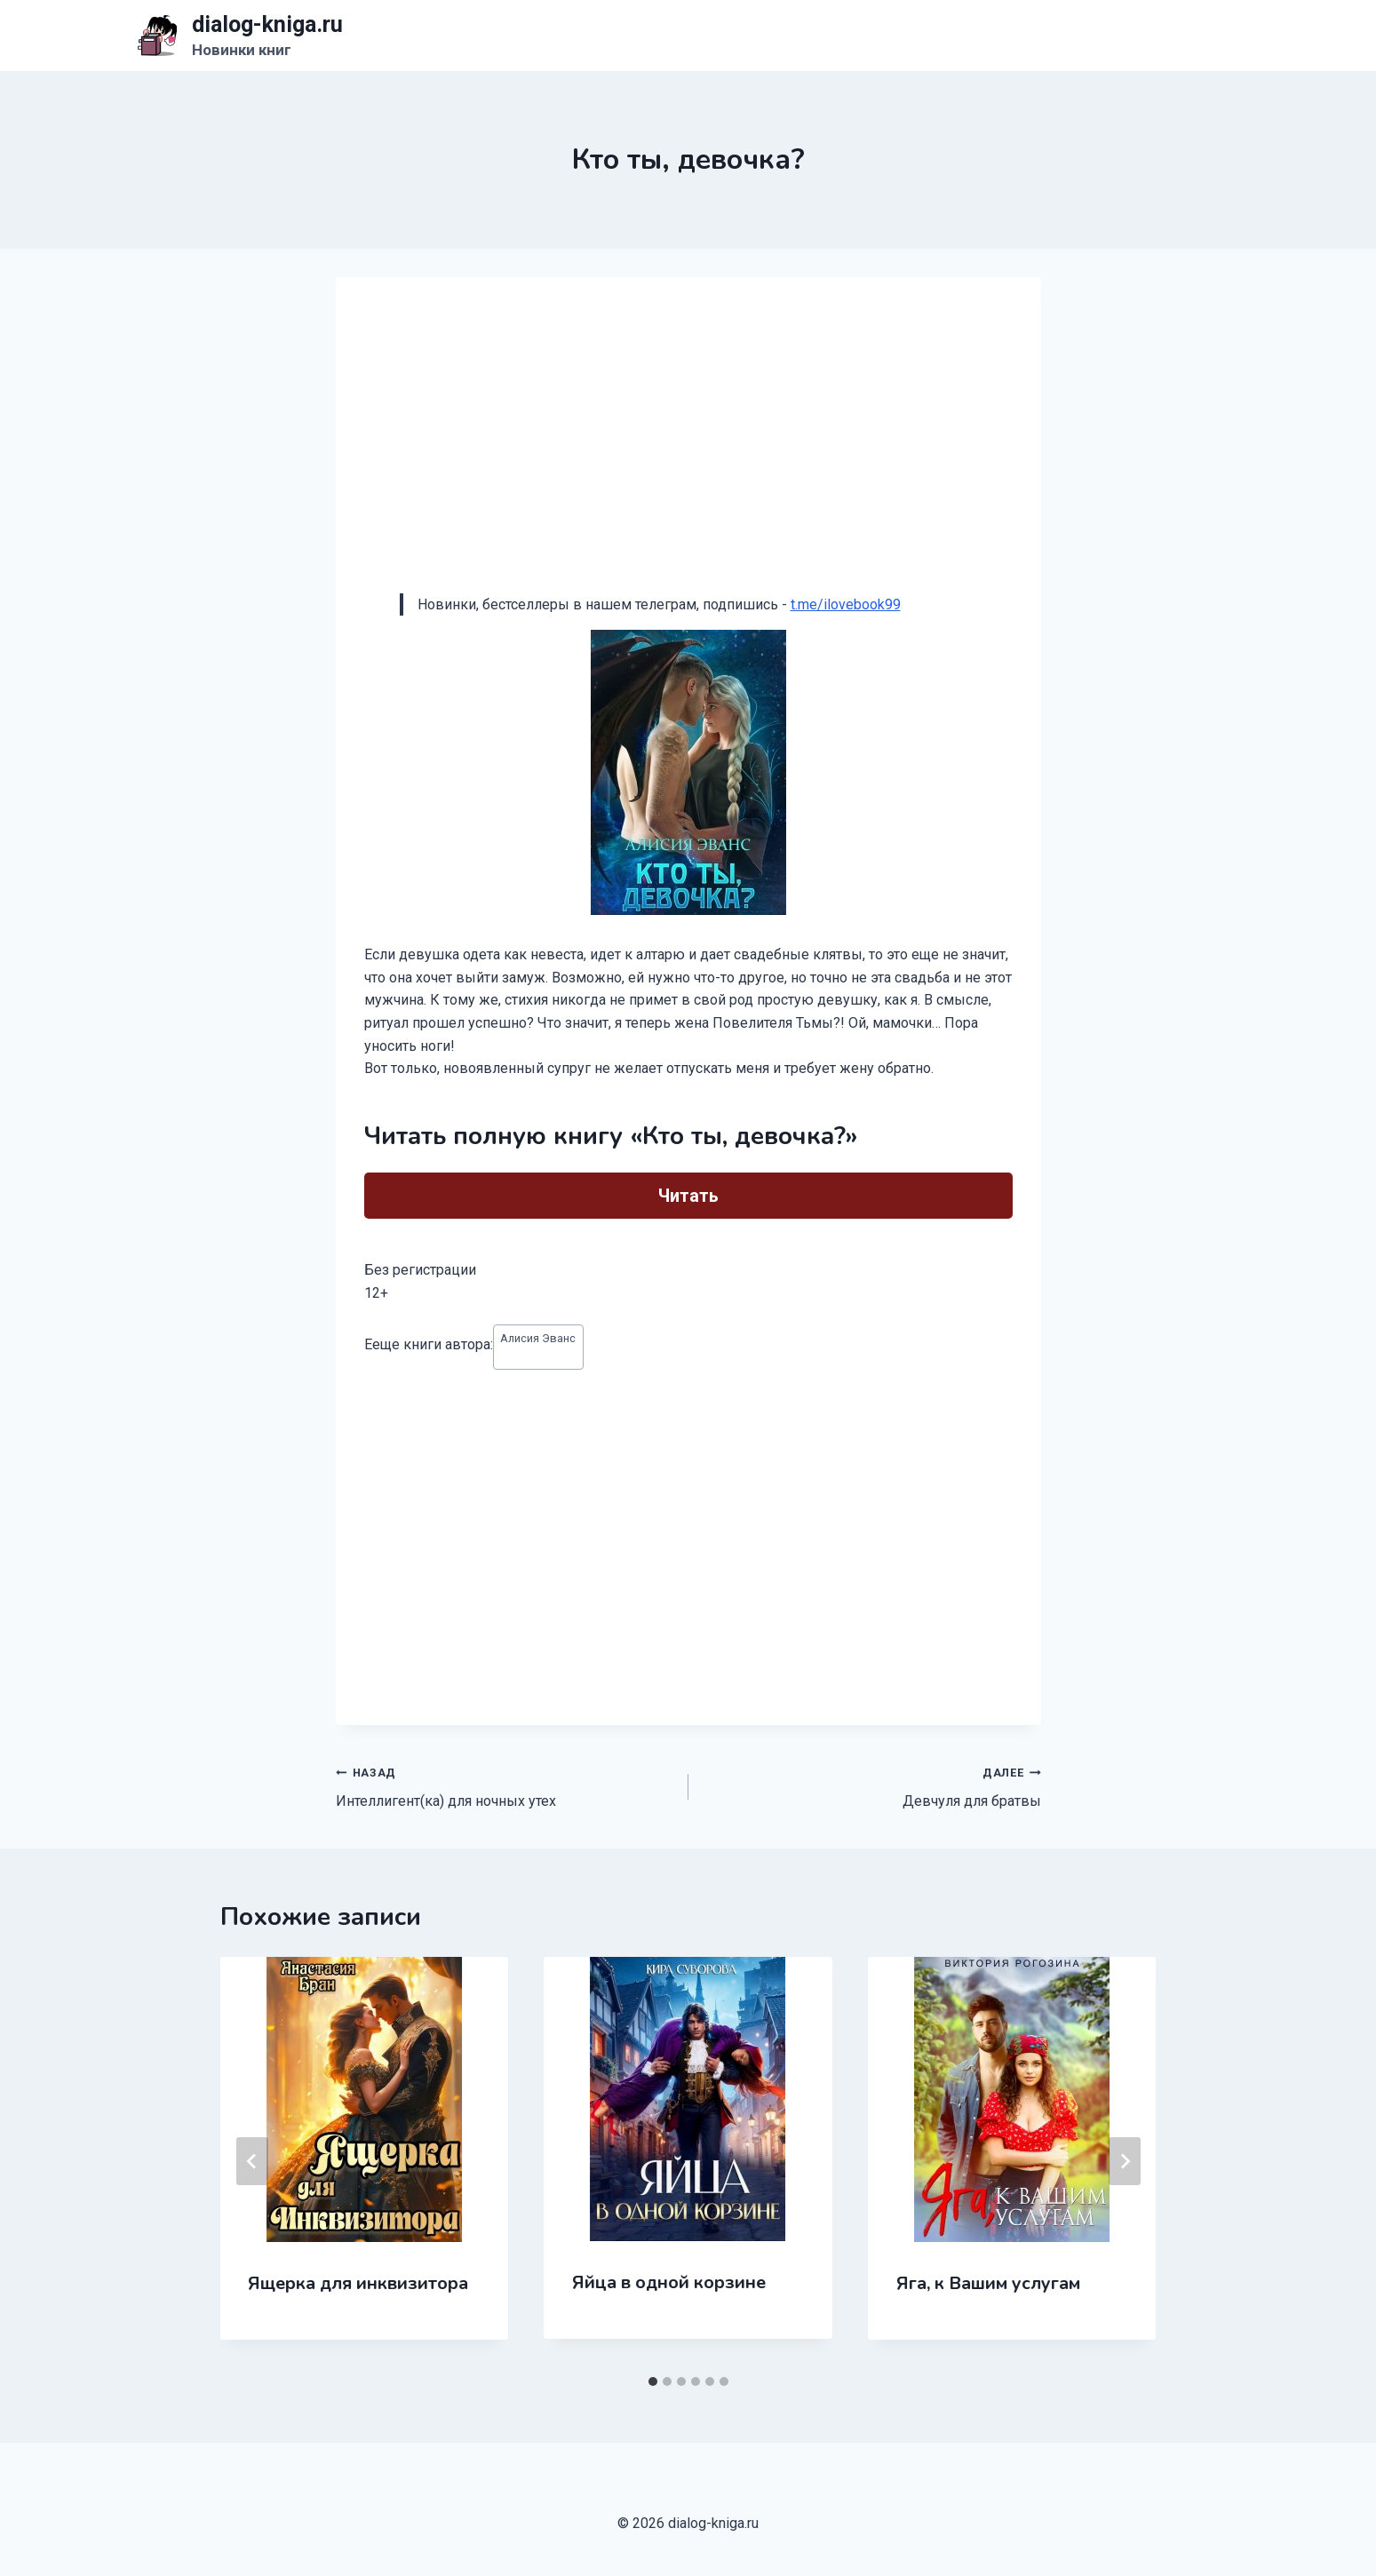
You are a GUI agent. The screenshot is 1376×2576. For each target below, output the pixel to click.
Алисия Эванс (538, 1338)
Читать (688, 1195)
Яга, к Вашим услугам (988, 2283)
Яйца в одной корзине (669, 2282)
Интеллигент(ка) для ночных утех (505, 1785)
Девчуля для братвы (872, 1785)
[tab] (652, 2381)
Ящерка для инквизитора (359, 2283)
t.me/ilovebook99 (846, 604)
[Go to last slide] (252, 2161)
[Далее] (1125, 2161)
